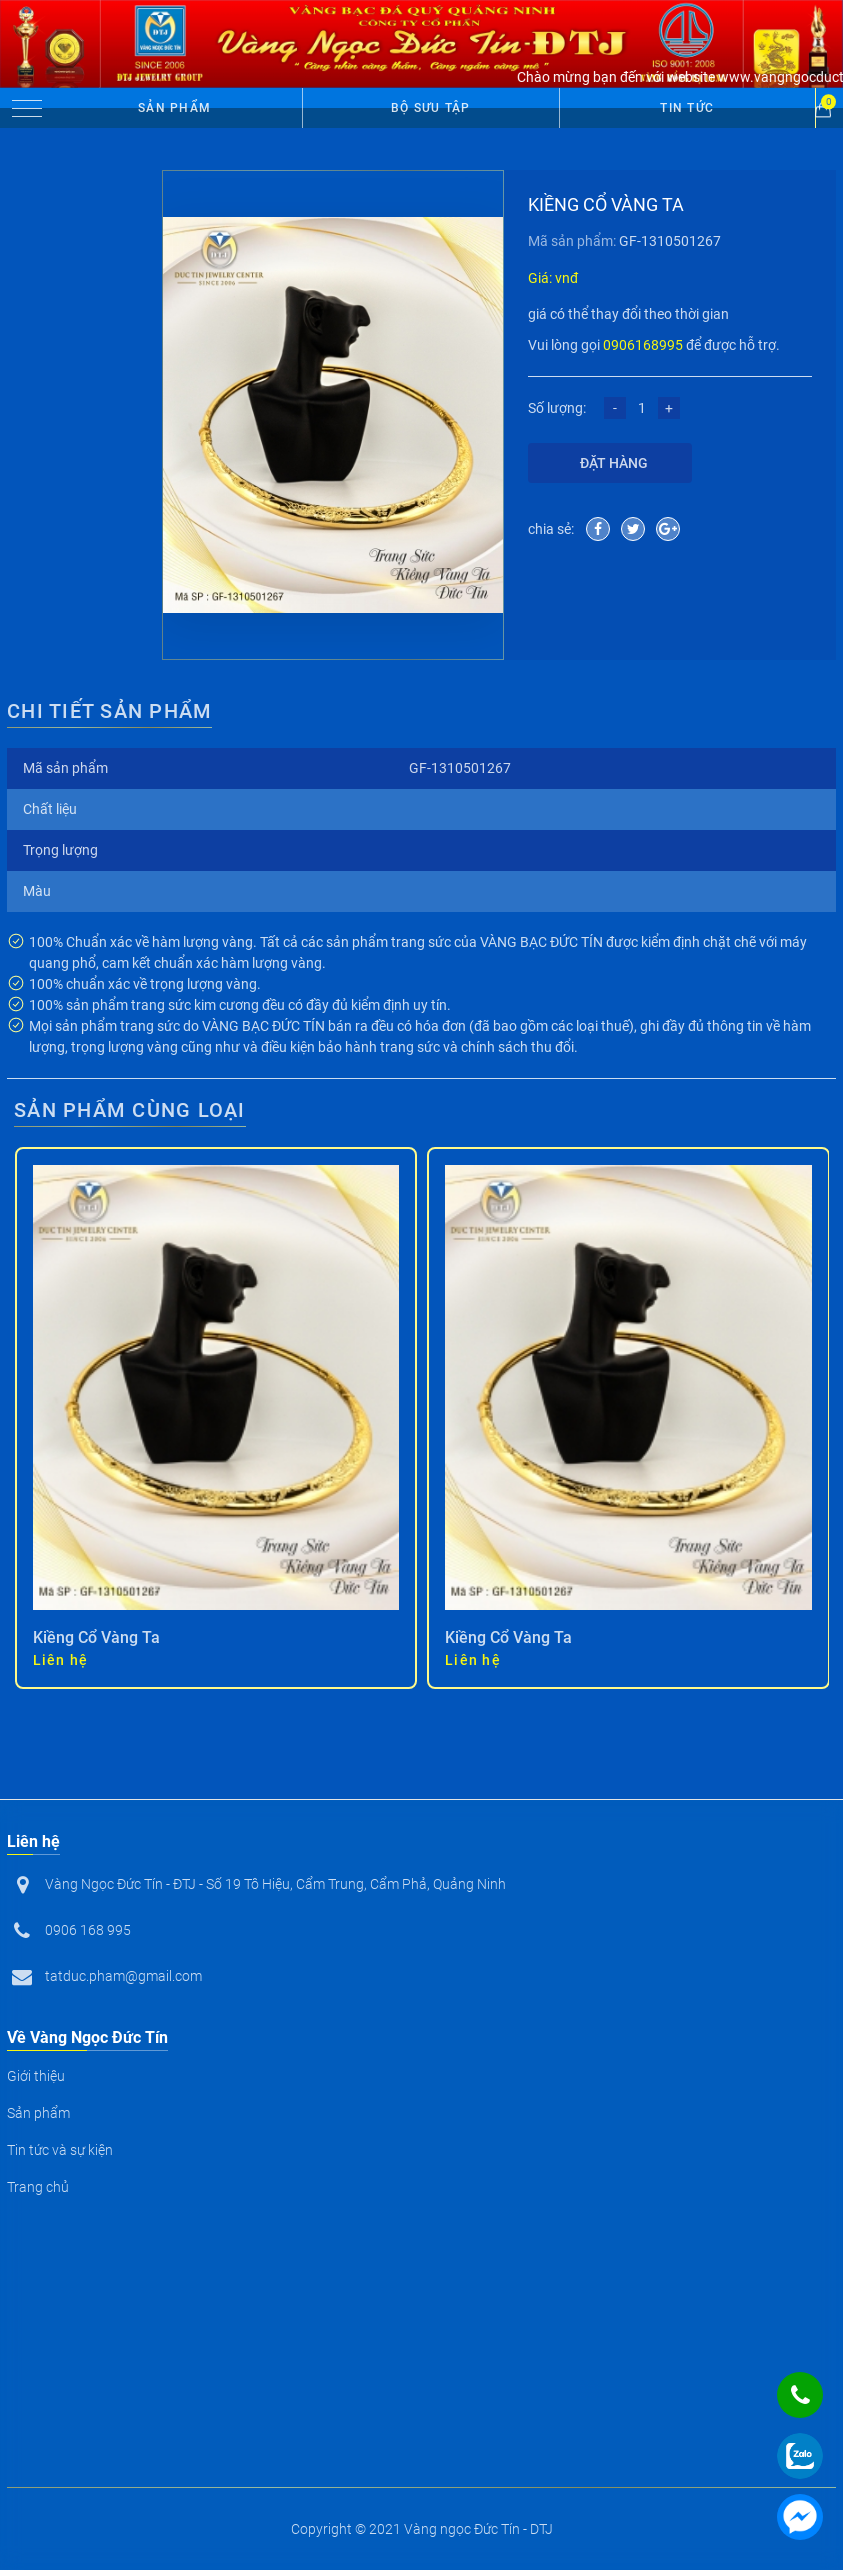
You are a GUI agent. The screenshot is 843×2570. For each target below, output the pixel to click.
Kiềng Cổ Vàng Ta (96, 1637)
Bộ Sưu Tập (431, 108)
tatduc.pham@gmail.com (123, 1976)
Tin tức (687, 108)
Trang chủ (38, 2187)
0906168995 (643, 345)
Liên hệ (61, 1660)
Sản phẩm (174, 108)
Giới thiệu (36, 2076)
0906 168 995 (88, 1930)
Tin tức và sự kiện (60, 2150)
